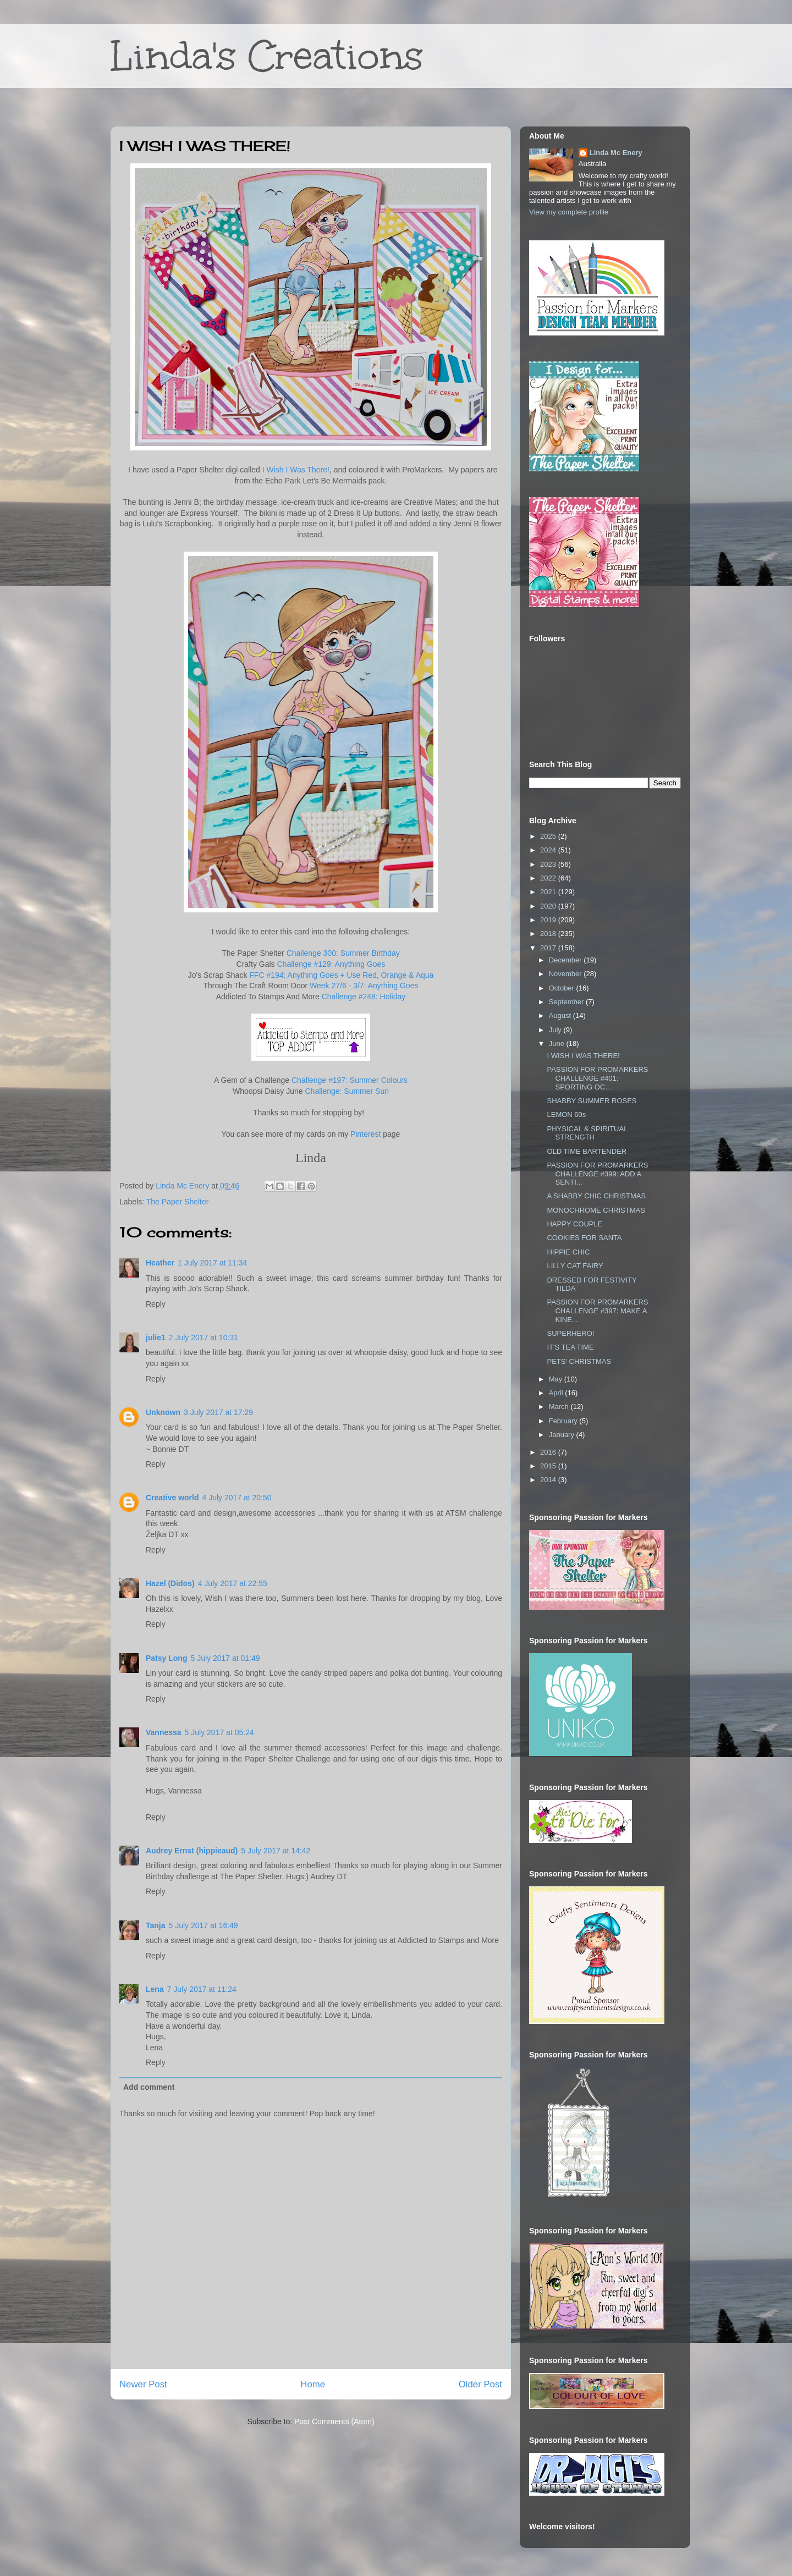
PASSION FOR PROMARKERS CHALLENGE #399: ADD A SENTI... (597, 1173)
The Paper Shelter (177, 1201)
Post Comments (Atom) (334, 2421)
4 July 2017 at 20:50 (236, 1497)
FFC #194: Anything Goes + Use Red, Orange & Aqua (341, 975)
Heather (160, 1262)
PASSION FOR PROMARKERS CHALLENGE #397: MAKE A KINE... (597, 1310)
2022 (549, 878)
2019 (549, 920)
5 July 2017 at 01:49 (225, 1658)
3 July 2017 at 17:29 (218, 1412)
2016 (549, 1452)
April (557, 1393)
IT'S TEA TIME (570, 1347)
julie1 (156, 1337)
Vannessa (164, 1732)
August (561, 1015)
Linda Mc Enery (616, 152)
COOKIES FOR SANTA (584, 1238)
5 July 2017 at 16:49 (203, 1925)
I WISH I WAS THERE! (583, 1056)
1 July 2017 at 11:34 (212, 1262)
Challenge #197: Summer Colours (350, 1080)
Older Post (480, 2384)
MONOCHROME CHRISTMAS (596, 1210)
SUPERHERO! (570, 1333)
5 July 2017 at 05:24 (219, 1732)
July (556, 1030)
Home (312, 2384)
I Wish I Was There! (295, 469)
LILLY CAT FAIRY (575, 1266)
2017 (549, 948)
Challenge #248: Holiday (364, 996)
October (562, 988)
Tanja (156, 1925)
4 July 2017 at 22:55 (232, 1583)
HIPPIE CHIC (568, 1252)
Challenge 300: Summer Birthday (343, 953)
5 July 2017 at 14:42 (275, 1850)
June (557, 1043)
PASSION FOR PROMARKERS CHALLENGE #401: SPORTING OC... (597, 1078)
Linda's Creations (267, 56)
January (562, 1434)
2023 (549, 864)
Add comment (148, 2087)
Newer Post (143, 2384)
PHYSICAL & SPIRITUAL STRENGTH (587, 1133)
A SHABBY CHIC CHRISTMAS (596, 1196)
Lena (155, 1989)
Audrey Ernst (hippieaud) (192, 1850)
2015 (549, 1466)
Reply (156, 1304)
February (564, 1421)
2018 (549, 933)
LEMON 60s (566, 1114)
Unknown (163, 1412)
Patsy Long (166, 1658)
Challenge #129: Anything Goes (331, 964)
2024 (549, 850)
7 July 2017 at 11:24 (202, 1989)
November (566, 974)
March (560, 1406)
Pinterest (365, 1134)
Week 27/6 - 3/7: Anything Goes (364, 985)
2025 (549, 836)
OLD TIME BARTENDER (586, 1151)
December (566, 960)
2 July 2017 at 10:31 (203, 1337)
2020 (549, 906)
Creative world (172, 1497)
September (567, 1002)
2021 (549, 892)
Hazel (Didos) (170, 1583)
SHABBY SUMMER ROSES (591, 1101)
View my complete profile (568, 212)
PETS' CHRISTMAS (579, 1361)
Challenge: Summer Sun (347, 1091)
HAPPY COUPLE (574, 1224)
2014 (549, 1480)
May (556, 1379)
